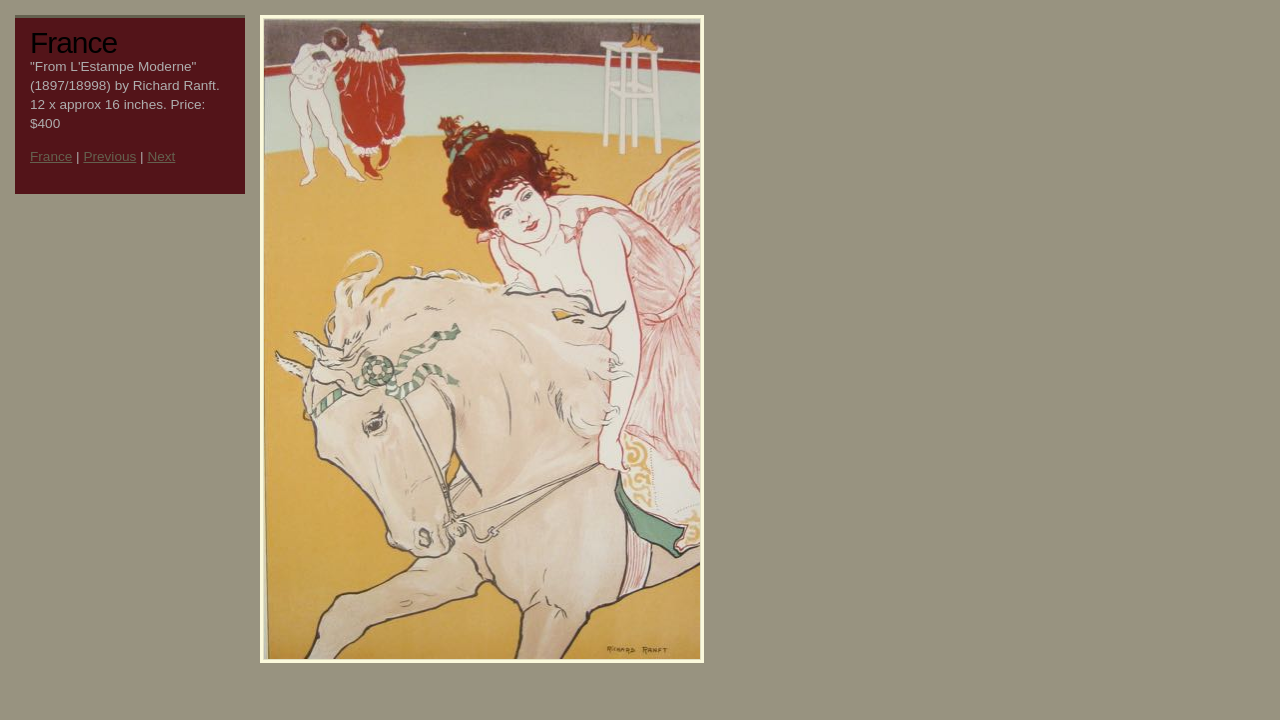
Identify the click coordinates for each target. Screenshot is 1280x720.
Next (161, 156)
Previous (109, 156)
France (51, 156)
